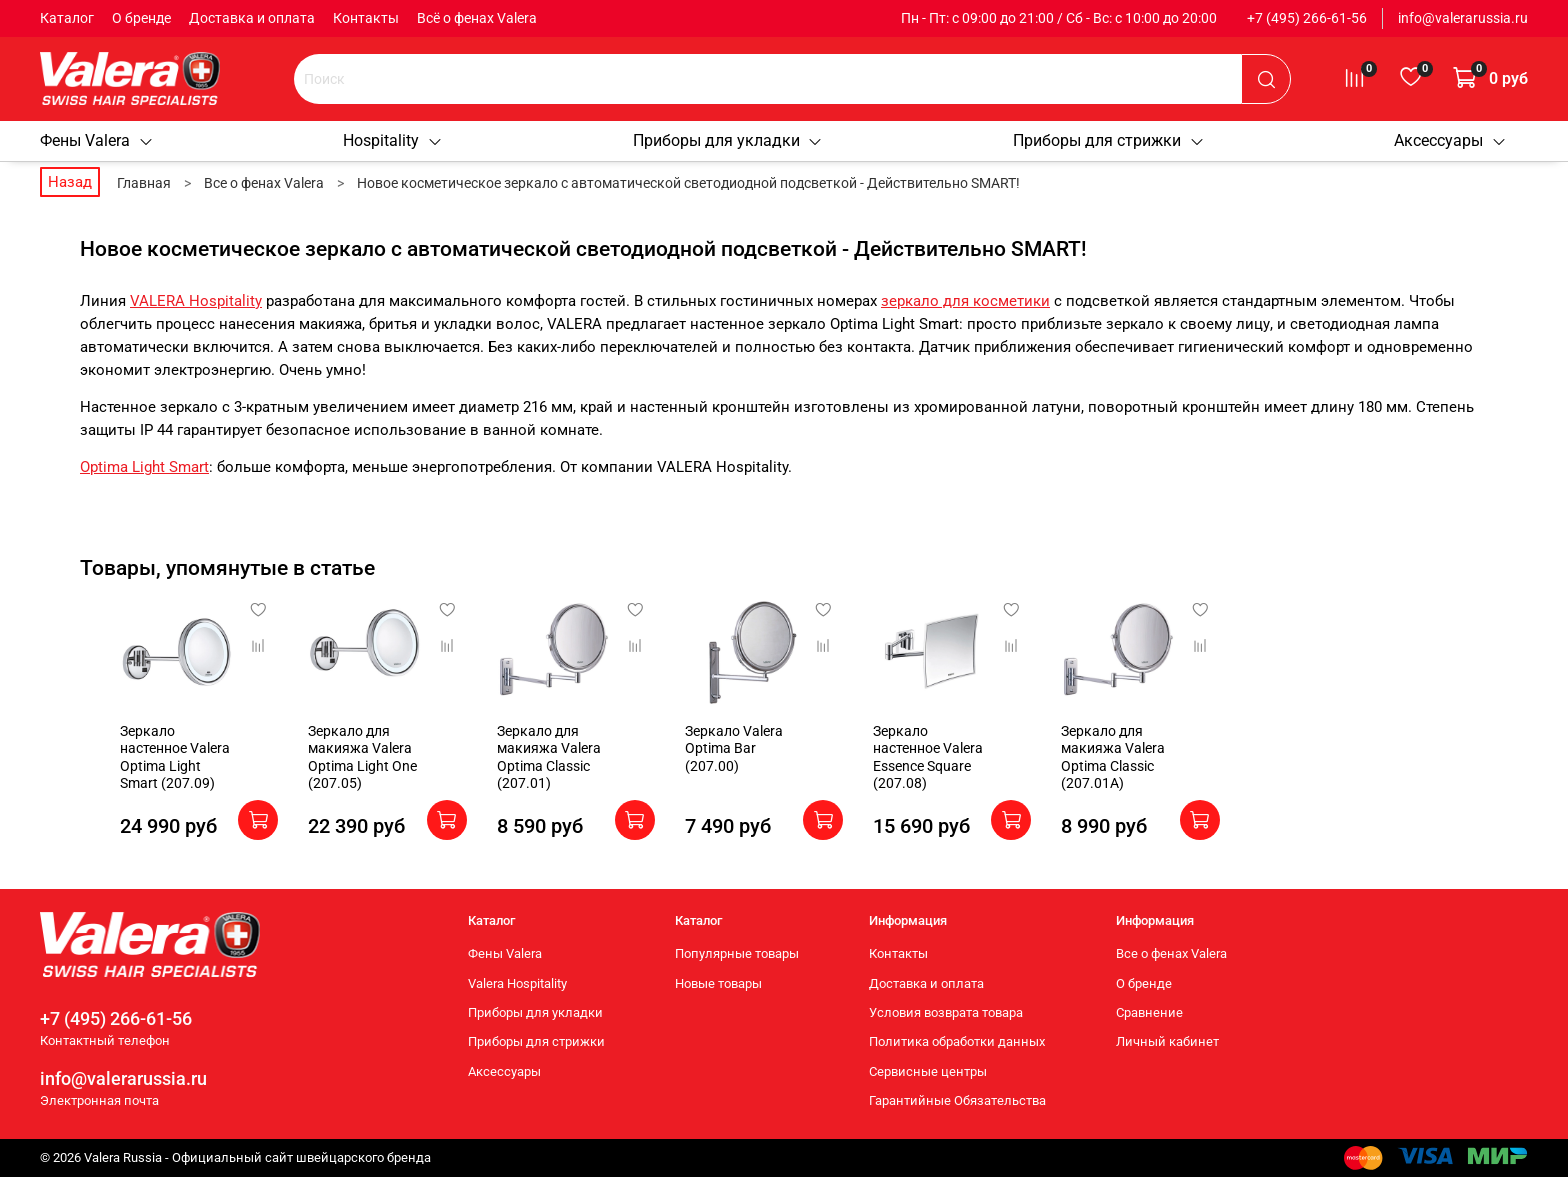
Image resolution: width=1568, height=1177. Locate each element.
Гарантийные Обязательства (957, 1100)
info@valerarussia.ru (1463, 18)
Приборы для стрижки (1109, 140)
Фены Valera (97, 140)
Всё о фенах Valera (477, 18)
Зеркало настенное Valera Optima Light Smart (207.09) (142, 765)
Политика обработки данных (957, 1041)
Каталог (67, 18)
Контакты (366, 18)
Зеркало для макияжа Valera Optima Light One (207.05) (339, 774)
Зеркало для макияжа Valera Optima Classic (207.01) (543, 774)
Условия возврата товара (946, 1012)
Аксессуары (1450, 140)
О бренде (141, 18)
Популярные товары (737, 953)
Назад (70, 182)
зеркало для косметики (965, 301)
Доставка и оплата (252, 18)
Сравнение (1149, 1012)
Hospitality (393, 140)
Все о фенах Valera (1171, 953)
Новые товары (718, 983)
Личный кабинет (1167, 1041)
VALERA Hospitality (196, 301)
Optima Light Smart (144, 467)
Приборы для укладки (728, 140)
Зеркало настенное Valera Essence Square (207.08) (964, 765)
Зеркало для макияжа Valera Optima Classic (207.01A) (1159, 774)
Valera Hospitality (517, 983)
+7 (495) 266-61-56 (1307, 18)
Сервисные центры (928, 1071)
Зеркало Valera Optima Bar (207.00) (760, 757)
